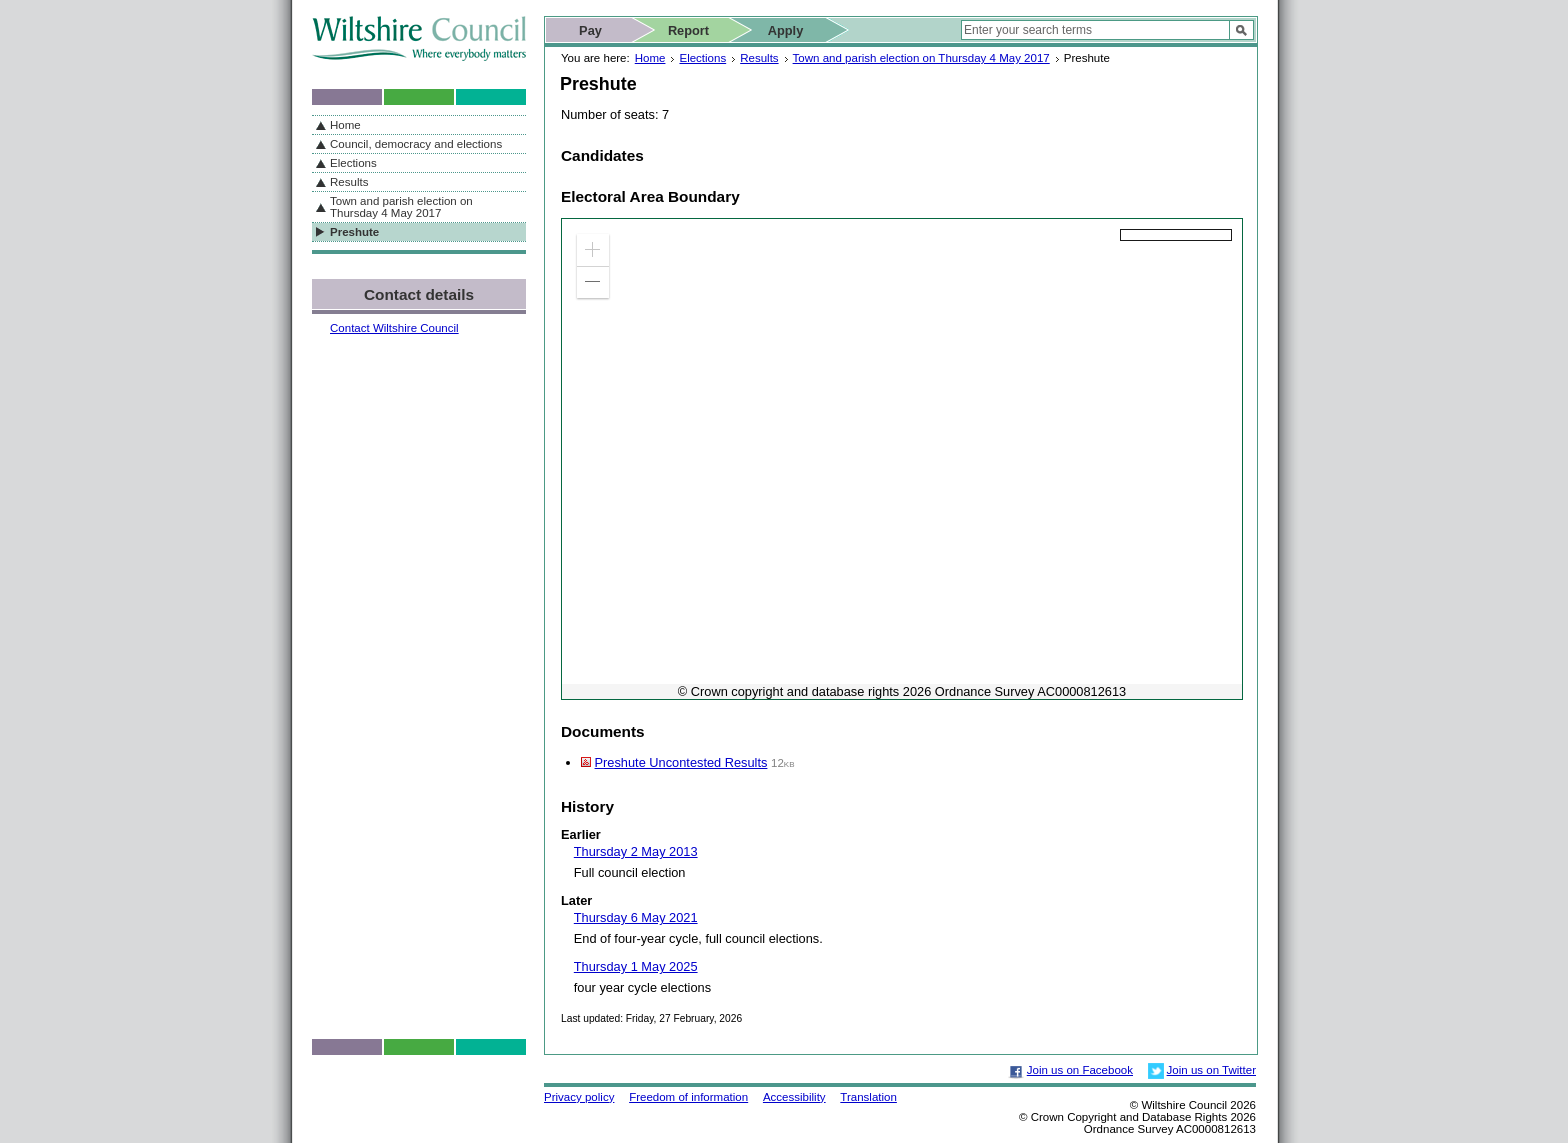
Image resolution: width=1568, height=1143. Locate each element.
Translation (868, 1097)
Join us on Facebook (1080, 1070)
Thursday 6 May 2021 (636, 917)
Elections (702, 58)
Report (688, 30)
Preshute (354, 232)
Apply (786, 30)
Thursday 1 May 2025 (636, 966)
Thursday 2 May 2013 (636, 851)
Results (759, 58)
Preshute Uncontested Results (681, 762)
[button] (593, 250)
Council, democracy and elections (416, 144)
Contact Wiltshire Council (394, 328)
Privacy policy (579, 1097)
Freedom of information (688, 1097)
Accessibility (794, 1097)
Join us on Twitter (1211, 1070)
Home (650, 58)
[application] (902, 459)
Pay (590, 30)
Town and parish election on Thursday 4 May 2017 (921, 58)
